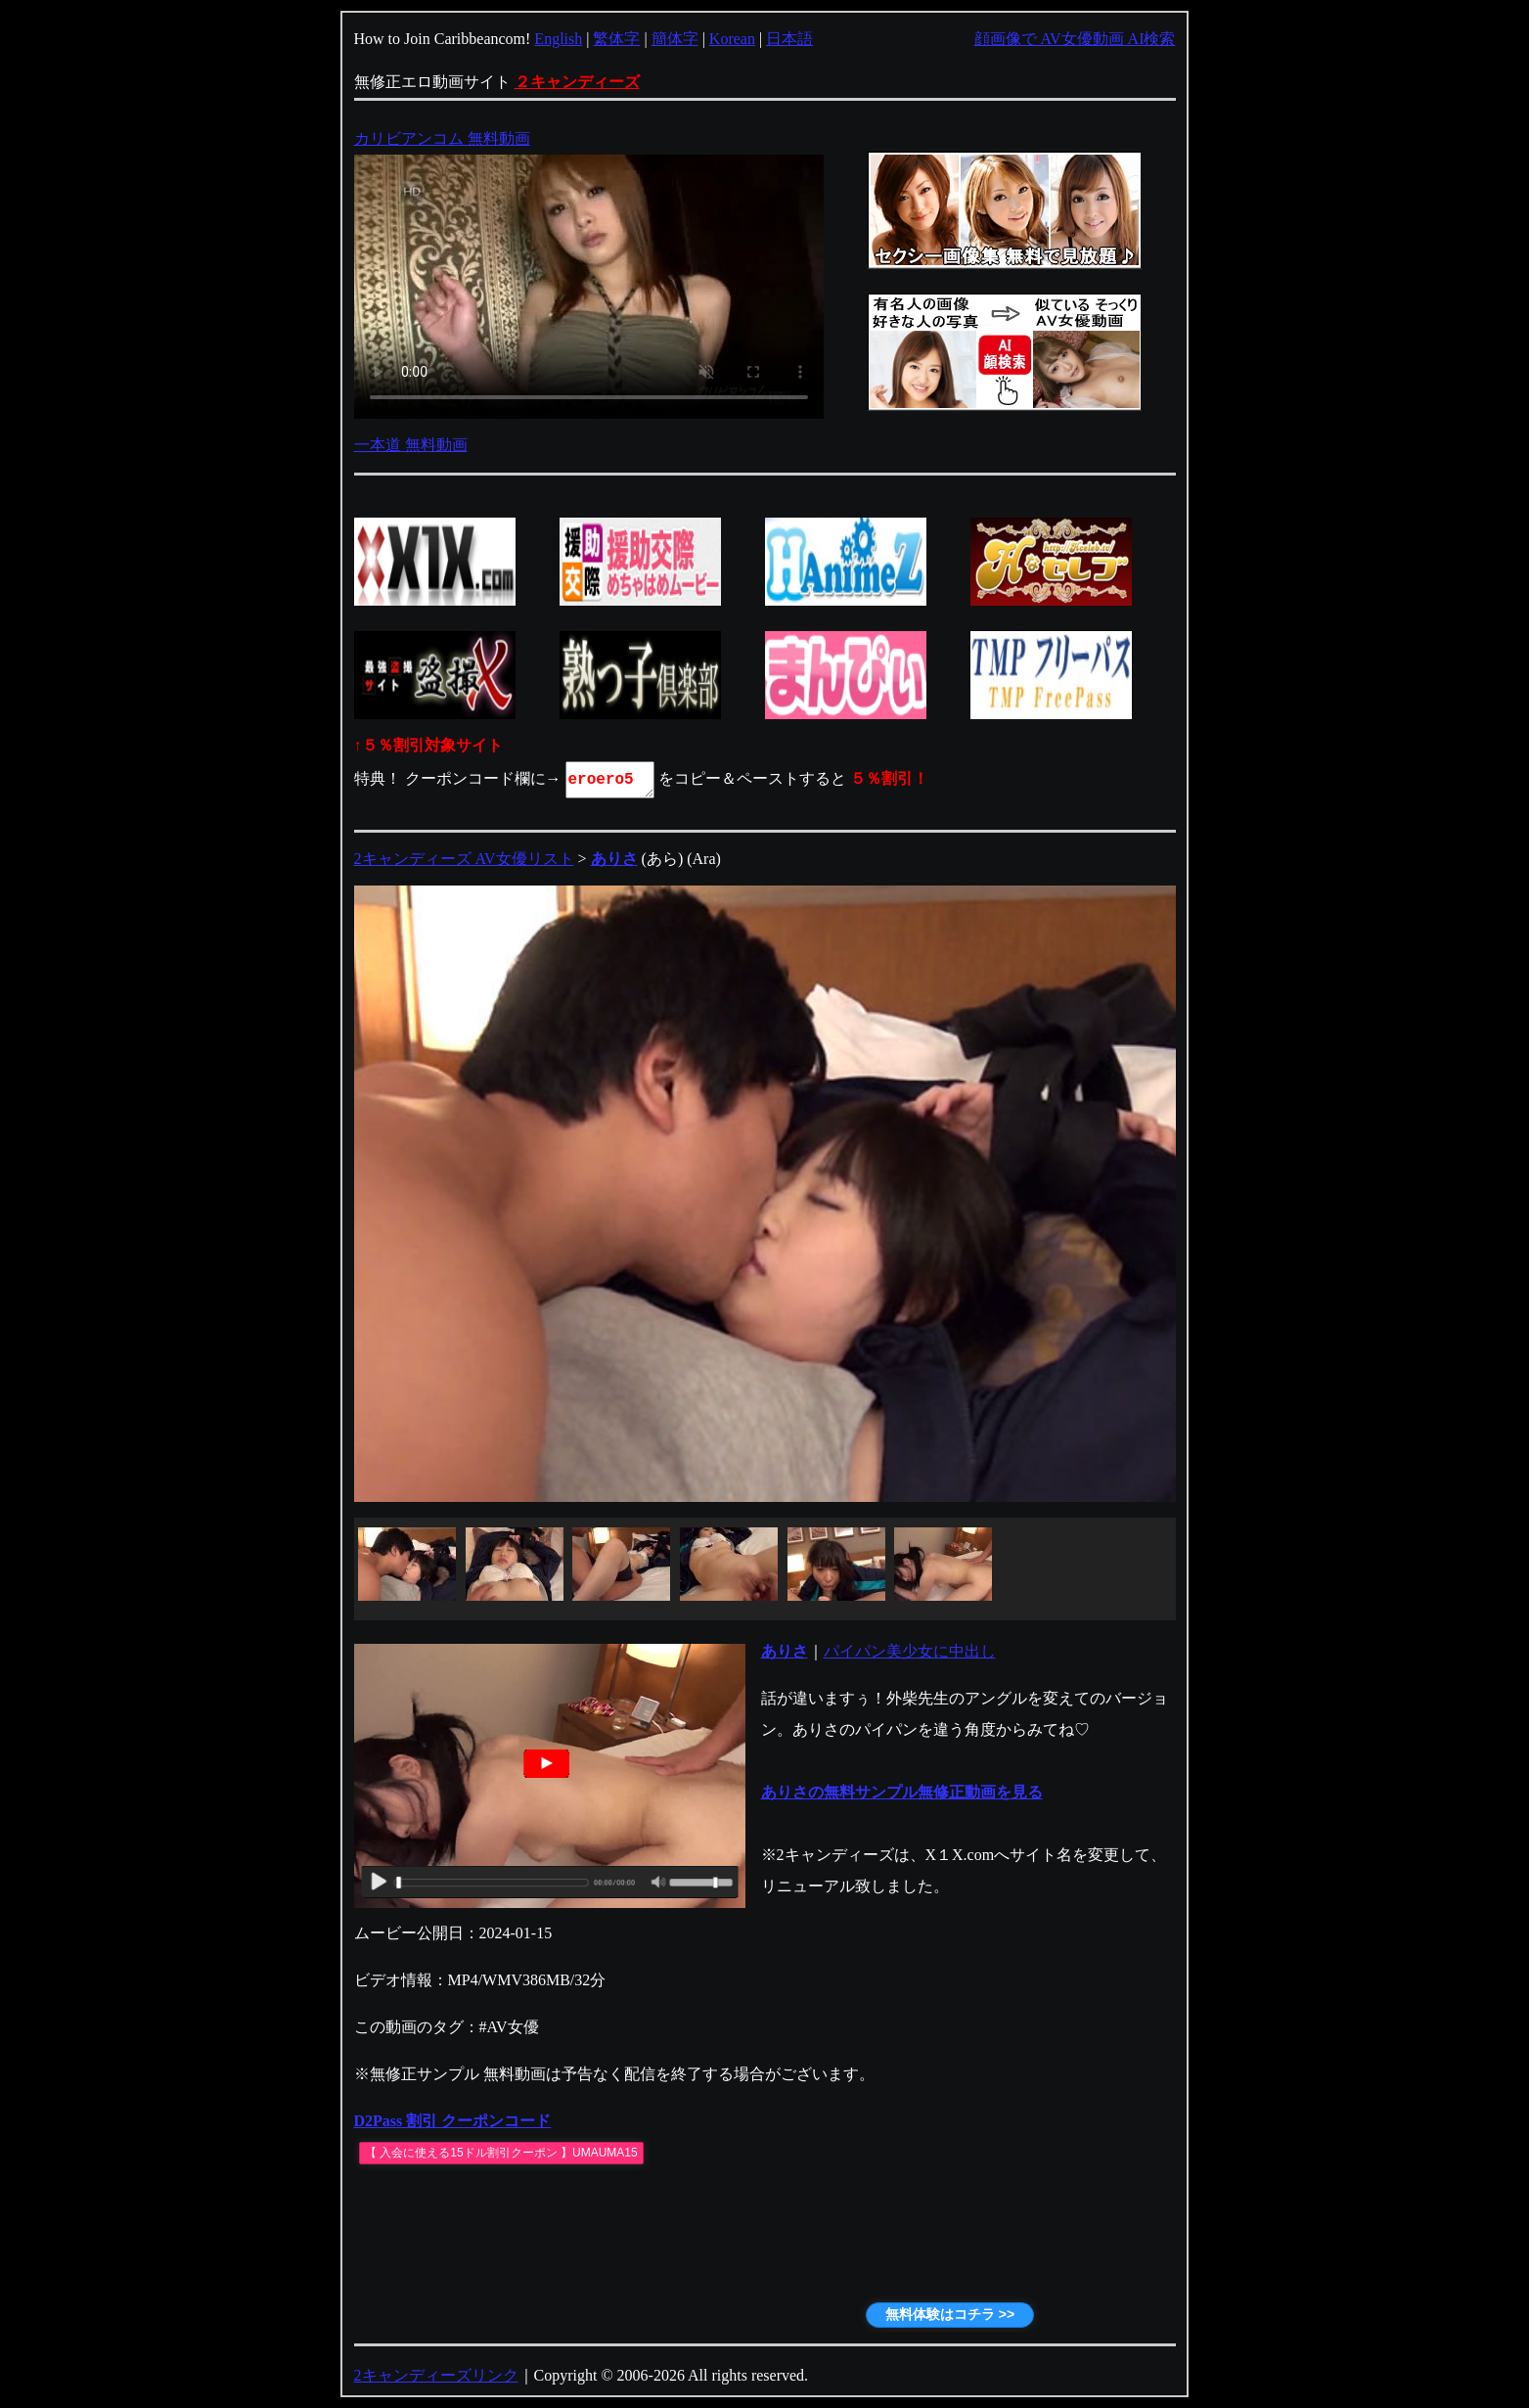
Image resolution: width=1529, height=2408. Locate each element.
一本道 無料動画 (411, 444)
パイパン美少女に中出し (910, 1651)
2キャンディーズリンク (436, 2375)
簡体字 (675, 38)
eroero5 (611, 779)
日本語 (789, 38)
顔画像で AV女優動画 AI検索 (1075, 38)
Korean (732, 38)
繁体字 (616, 38)
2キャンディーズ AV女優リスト (464, 858)
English (558, 38)
